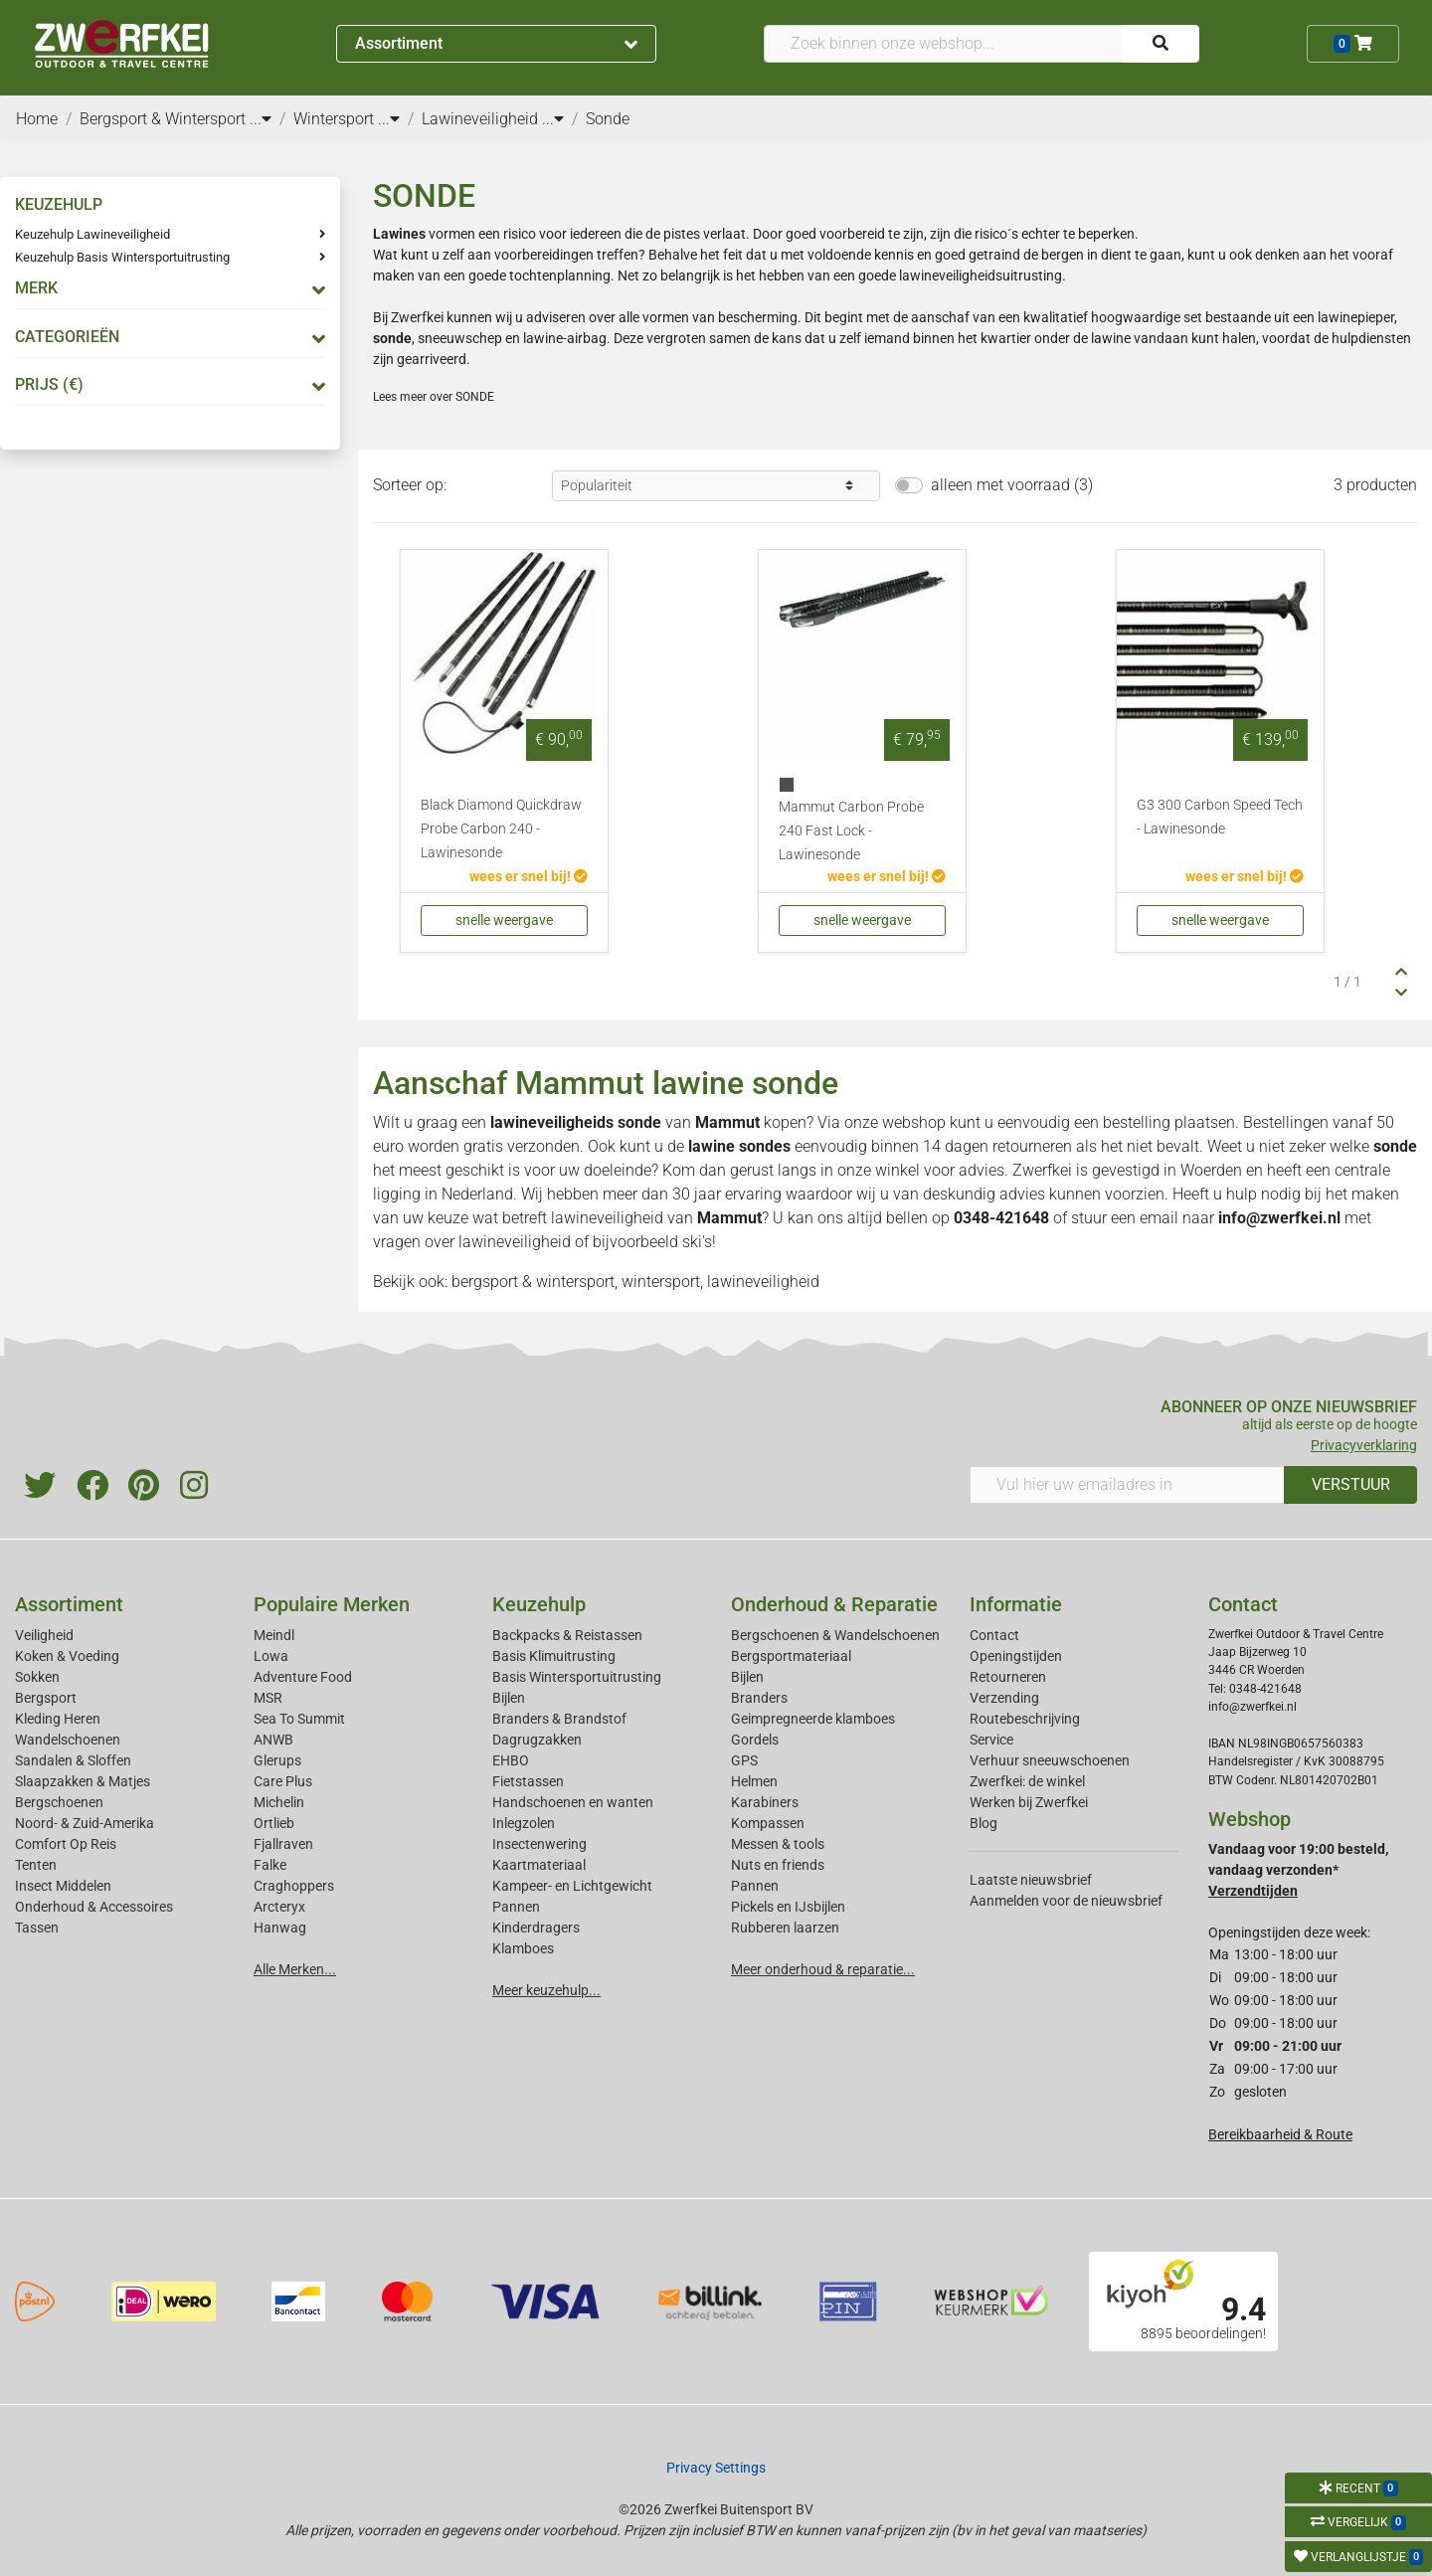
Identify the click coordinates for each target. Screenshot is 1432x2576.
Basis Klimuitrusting (554, 1656)
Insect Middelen (63, 1886)
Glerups (277, 1760)
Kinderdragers (536, 1927)
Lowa (271, 1656)
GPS (744, 1760)
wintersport (661, 1281)
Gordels (755, 1740)
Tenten (36, 1865)
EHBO (510, 1760)
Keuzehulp (539, 1604)
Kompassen (768, 1823)
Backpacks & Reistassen (567, 1635)
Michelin (279, 1802)
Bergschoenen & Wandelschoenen (835, 1635)
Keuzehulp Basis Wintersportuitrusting (122, 257)
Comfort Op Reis (65, 1844)
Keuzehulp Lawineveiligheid (92, 234)
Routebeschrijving (1025, 1719)
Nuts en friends (777, 1865)
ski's (697, 1241)
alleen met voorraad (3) (1012, 484)
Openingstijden (1016, 1656)
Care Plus (283, 1781)
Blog (983, 1823)
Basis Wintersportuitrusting (576, 1677)
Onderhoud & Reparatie (834, 1604)
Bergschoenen (59, 1802)
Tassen (37, 1927)
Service (991, 1740)
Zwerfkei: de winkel (1027, 1781)
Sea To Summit (299, 1719)
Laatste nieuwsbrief (1031, 1880)
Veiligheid (44, 1635)
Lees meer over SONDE (433, 397)
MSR (268, 1698)
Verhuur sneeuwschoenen (1050, 1760)
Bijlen (508, 1698)
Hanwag (280, 1927)
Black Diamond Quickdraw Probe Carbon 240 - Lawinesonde (501, 829)
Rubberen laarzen (785, 1927)
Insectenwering (539, 1844)
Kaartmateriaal (539, 1865)
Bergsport (46, 1698)
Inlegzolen (523, 1823)
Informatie (1016, 1604)
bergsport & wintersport (533, 1281)
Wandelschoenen (67, 1740)
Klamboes (523, 1948)
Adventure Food (303, 1677)
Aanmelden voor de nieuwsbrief (1066, 1901)
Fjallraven (283, 1844)
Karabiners (765, 1802)
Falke (270, 1865)
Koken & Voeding (67, 1656)
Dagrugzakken (537, 1740)
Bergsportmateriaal (791, 1656)
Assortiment (496, 43)
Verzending (1004, 1698)
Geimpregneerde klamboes (813, 1719)
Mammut (727, 1122)
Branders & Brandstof (559, 1719)
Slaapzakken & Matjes (82, 1781)
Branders (759, 1698)
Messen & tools (777, 1844)
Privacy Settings (716, 2468)
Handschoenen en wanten (572, 1802)
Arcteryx (279, 1907)
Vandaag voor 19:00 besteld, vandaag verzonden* (1298, 1870)
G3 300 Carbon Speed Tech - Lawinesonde (1220, 817)
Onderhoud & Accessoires (94, 1907)
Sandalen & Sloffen (73, 1760)
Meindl (274, 1635)
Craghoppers (294, 1886)
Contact (994, 1635)
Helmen (754, 1781)
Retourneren (1008, 1677)
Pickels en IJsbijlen (788, 1907)
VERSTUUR (1351, 1484)
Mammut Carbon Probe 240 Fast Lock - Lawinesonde (851, 831)
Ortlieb (274, 1823)
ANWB (273, 1740)
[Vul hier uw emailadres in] (1127, 1485)
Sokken (37, 1677)
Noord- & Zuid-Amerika (84, 1823)
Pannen (755, 1886)
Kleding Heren (57, 1719)
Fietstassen (528, 1781)
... (260, 118)
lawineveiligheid (607, 1217)
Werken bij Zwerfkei (1029, 1802)
